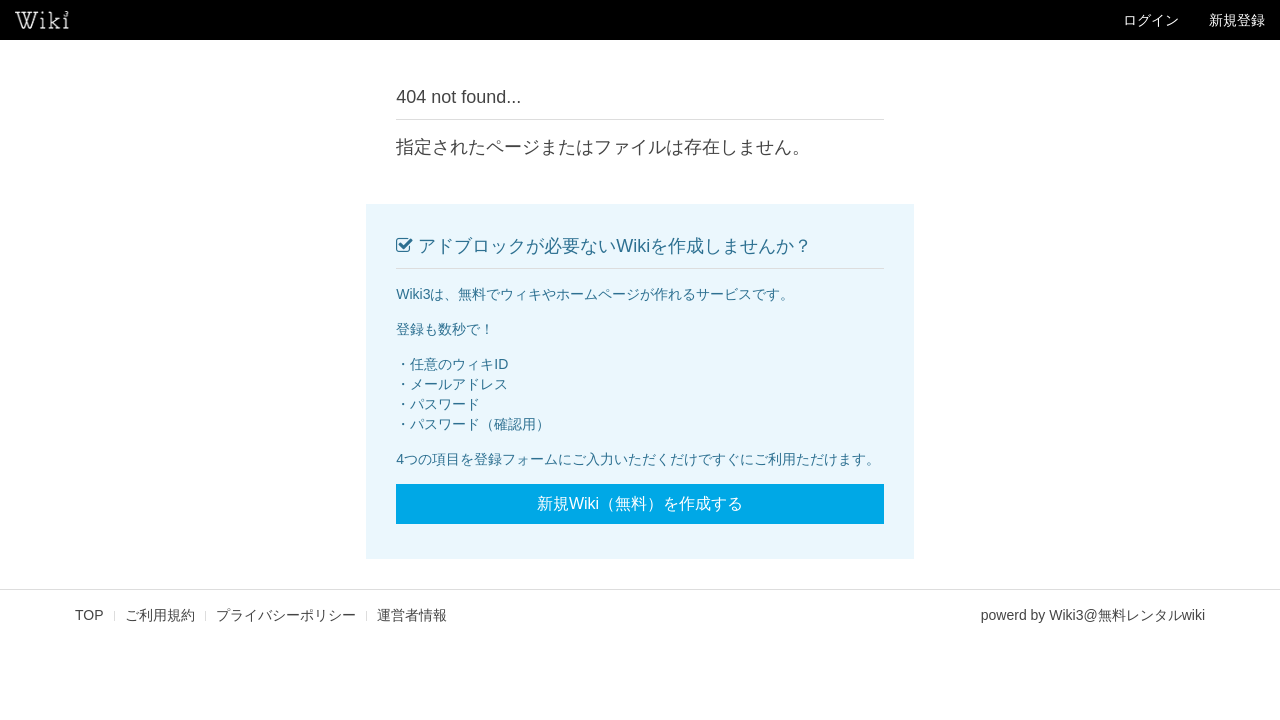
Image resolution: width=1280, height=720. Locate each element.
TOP (89, 615)
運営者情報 (412, 615)
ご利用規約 (160, 615)
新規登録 (1237, 20)
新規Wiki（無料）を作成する (640, 503)
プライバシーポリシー (286, 615)
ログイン (1151, 20)
